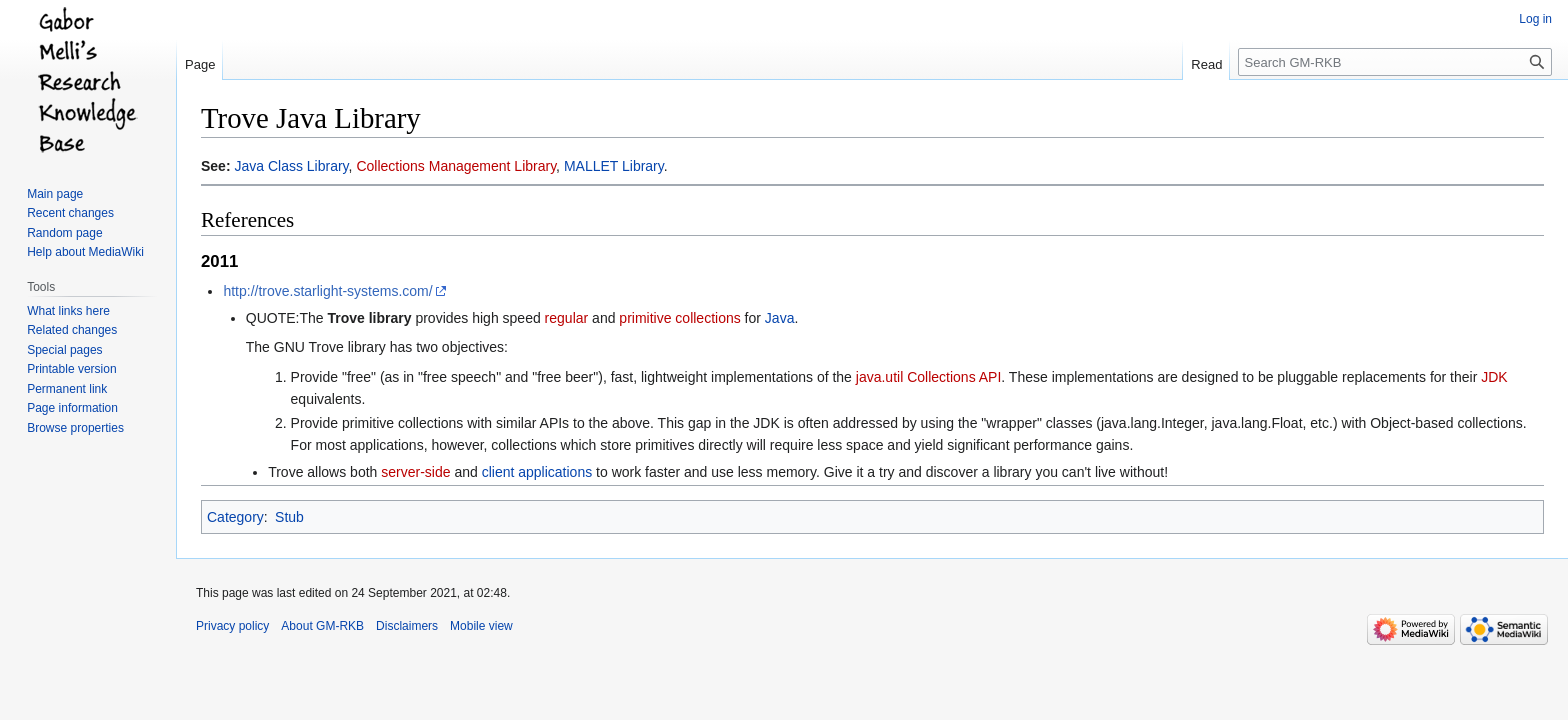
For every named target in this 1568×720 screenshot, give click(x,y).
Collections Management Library (456, 166)
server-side (415, 472)
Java (780, 318)
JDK (1494, 377)
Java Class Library (291, 166)
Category (235, 517)
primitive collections (679, 318)
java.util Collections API (929, 377)
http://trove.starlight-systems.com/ (327, 291)
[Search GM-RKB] (1395, 62)
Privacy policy (232, 626)
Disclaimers (407, 626)
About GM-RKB (322, 626)
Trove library (369, 318)
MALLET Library (614, 166)
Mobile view (481, 626)
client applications (537, 472)
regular (567, 318)
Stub (289, 517)
